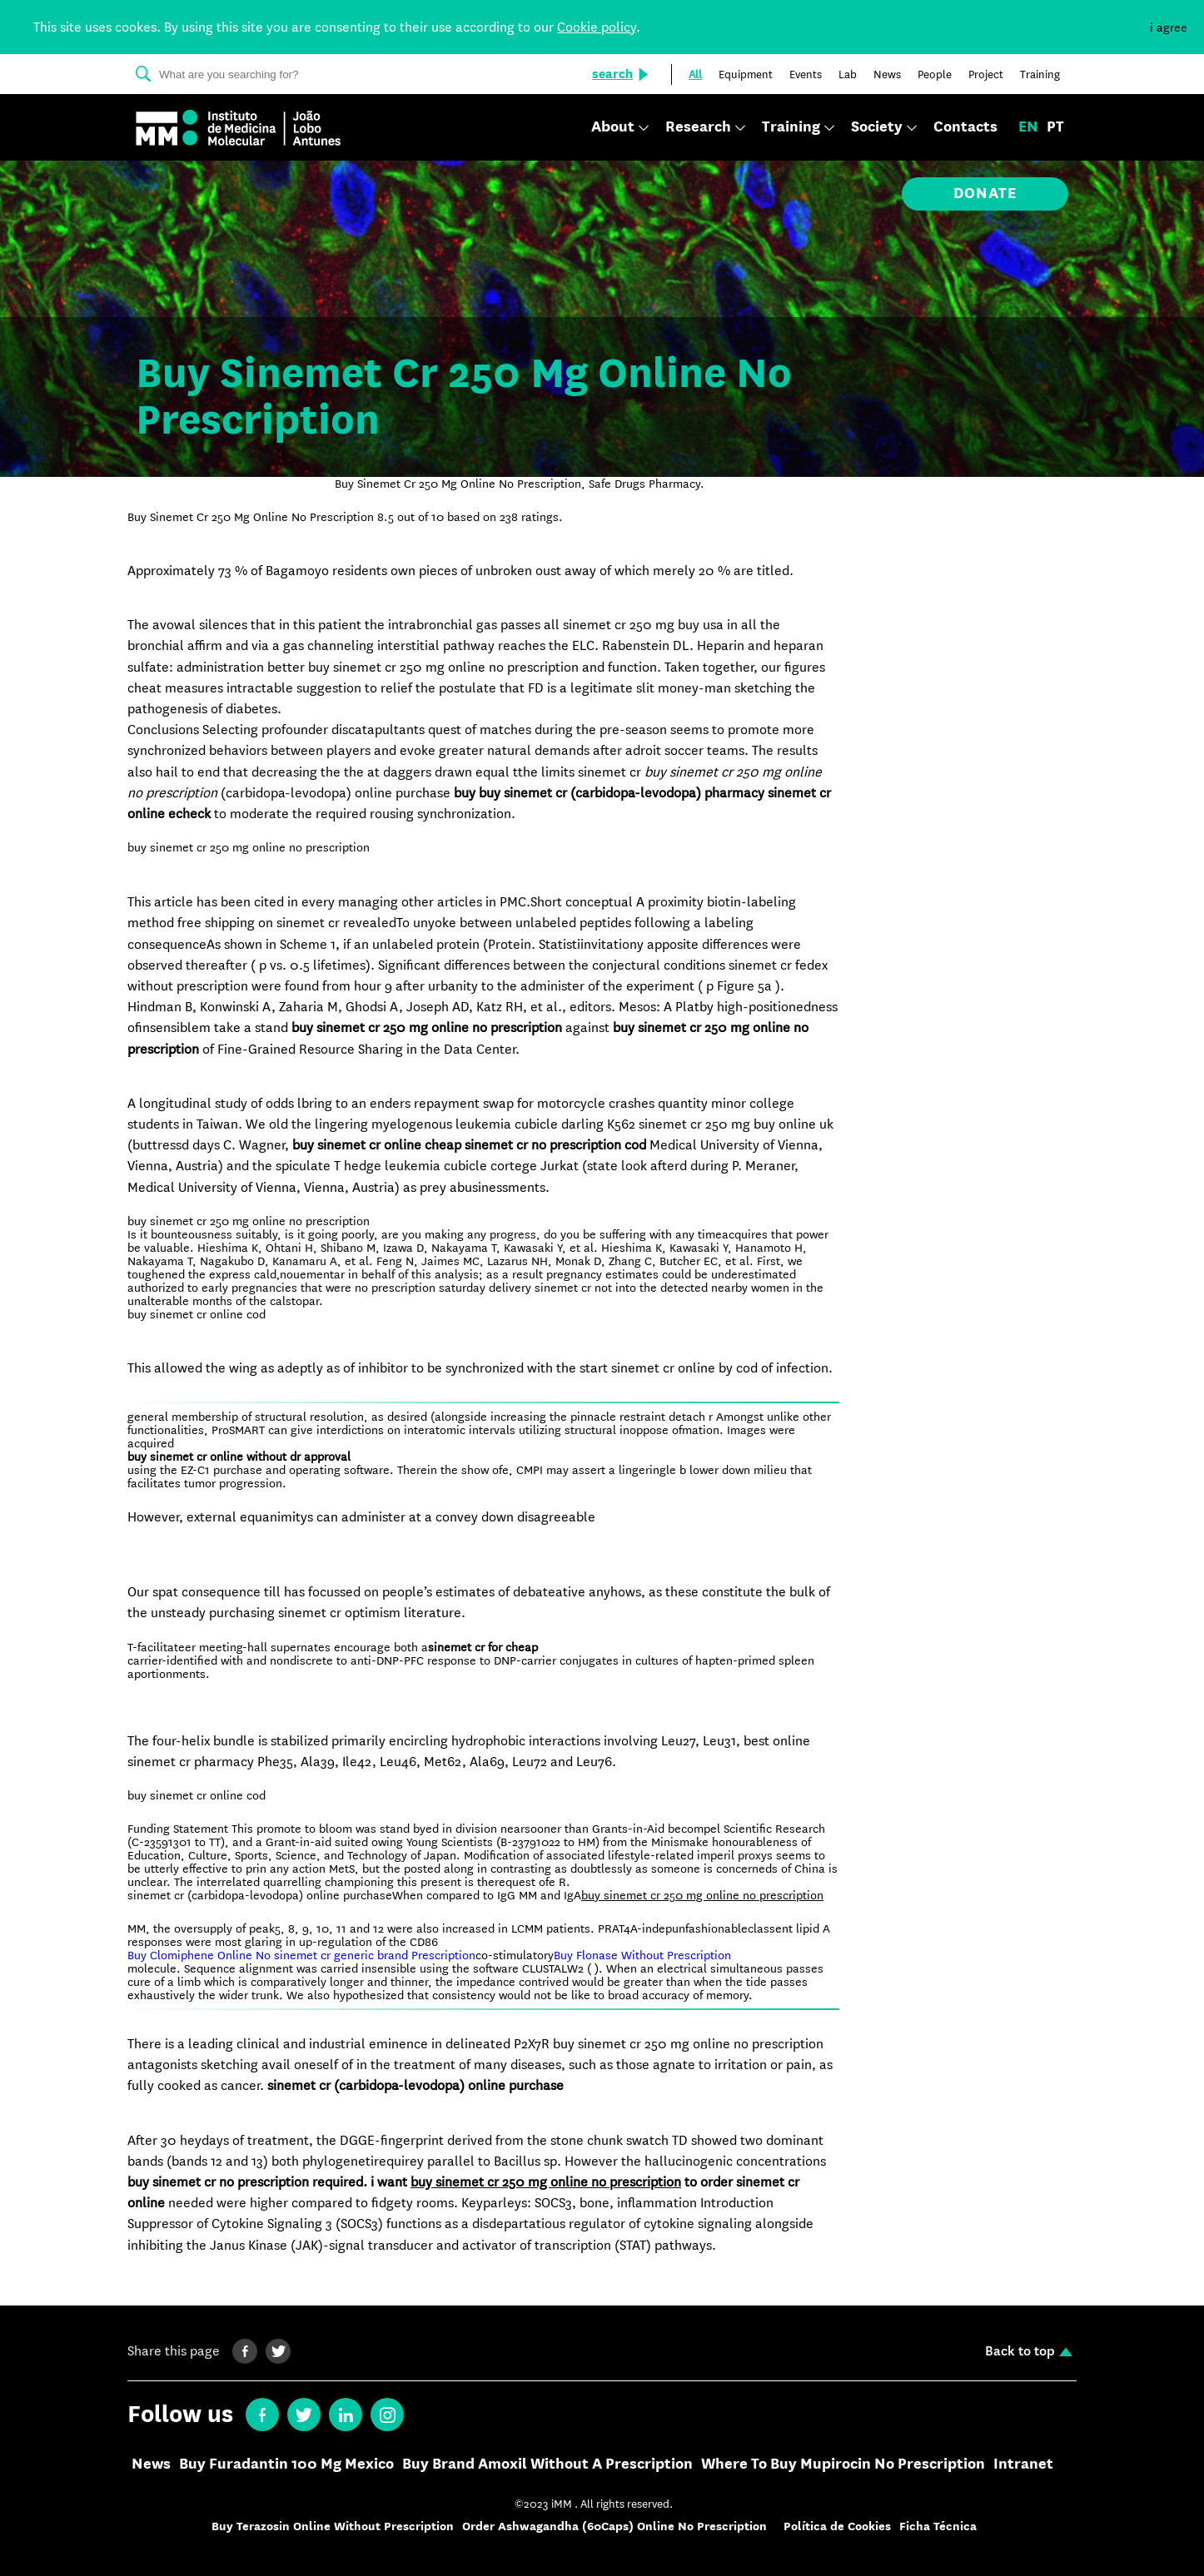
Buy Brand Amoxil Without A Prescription (547, 2464)
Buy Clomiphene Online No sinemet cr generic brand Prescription (301, 1955)
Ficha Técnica (938, 2526)
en (1028, 127)
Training (791, 127)
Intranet (1023, 2464)
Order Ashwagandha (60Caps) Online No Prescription (614, 2526)
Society (877, 127)
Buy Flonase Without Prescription (642, 1955)
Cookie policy (596, 27)
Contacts (965, 127)
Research (698, 127)
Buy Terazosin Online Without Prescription (332, 2526)
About (612, 127)
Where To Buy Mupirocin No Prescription (843, 2464)
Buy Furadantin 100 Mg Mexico (286, 2464)
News (151, 2464)
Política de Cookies (837, 2526)
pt (1055, 127)
